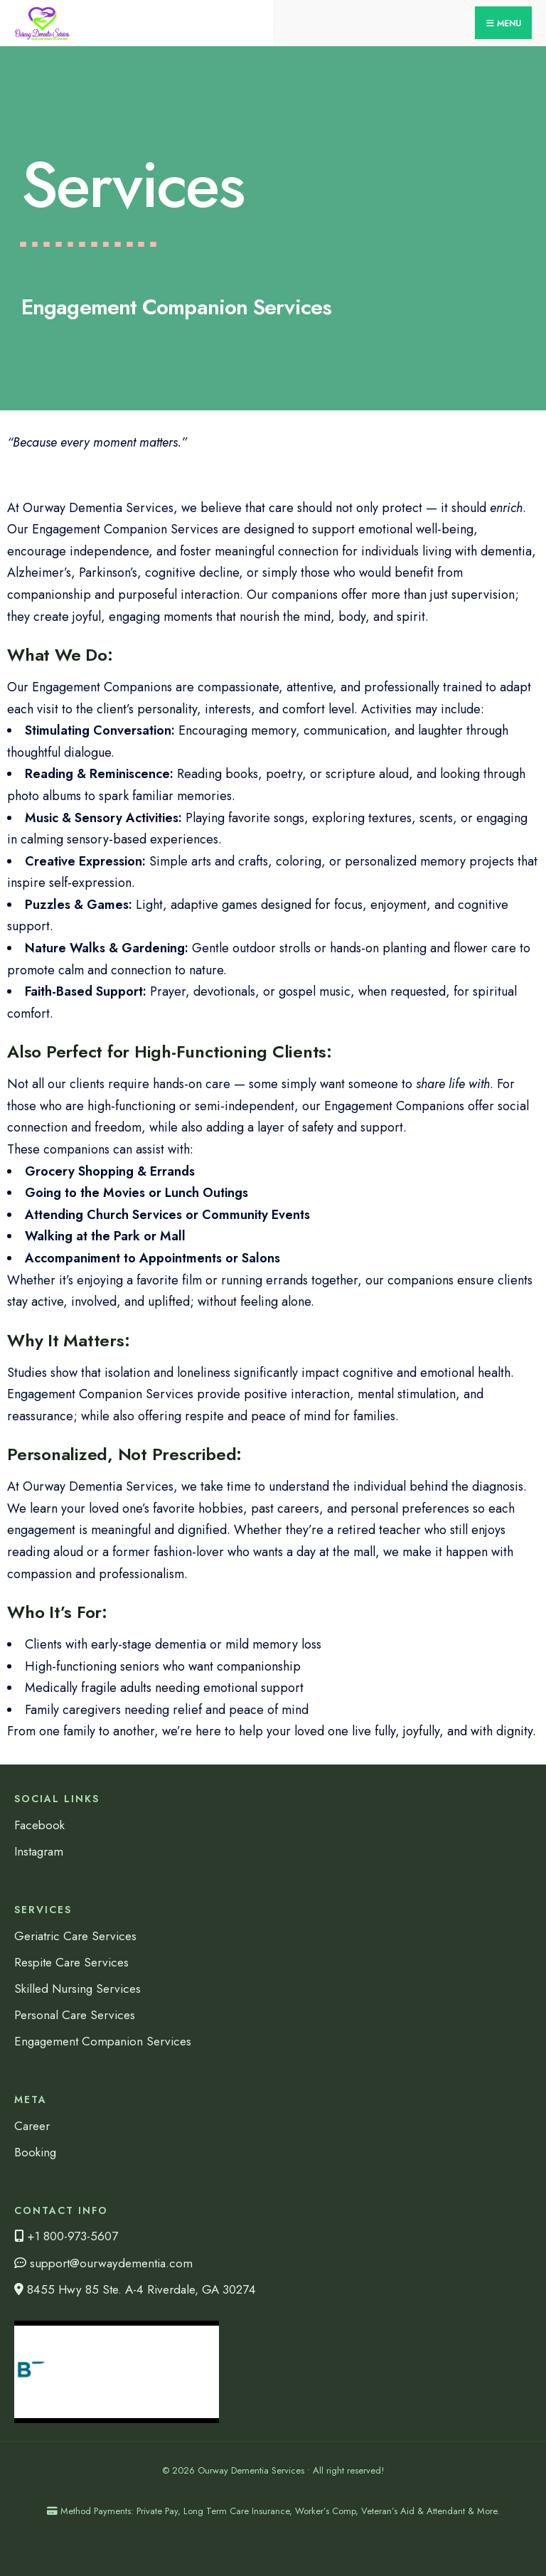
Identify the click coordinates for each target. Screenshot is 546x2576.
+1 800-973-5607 (66, 2236)
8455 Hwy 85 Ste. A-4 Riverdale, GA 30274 (135, 2289)
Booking (35, 2152)
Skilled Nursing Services (77, 1988)
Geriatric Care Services (75, 1935)
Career (32, 2125)
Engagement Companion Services (102, 2041)
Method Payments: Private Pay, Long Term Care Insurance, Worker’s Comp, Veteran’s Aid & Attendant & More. (273, 2511)
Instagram (38, 1851)
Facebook (39, 1824)
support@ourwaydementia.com (103, 2263)
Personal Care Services (74, 2014)
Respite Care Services (71, 1962)
